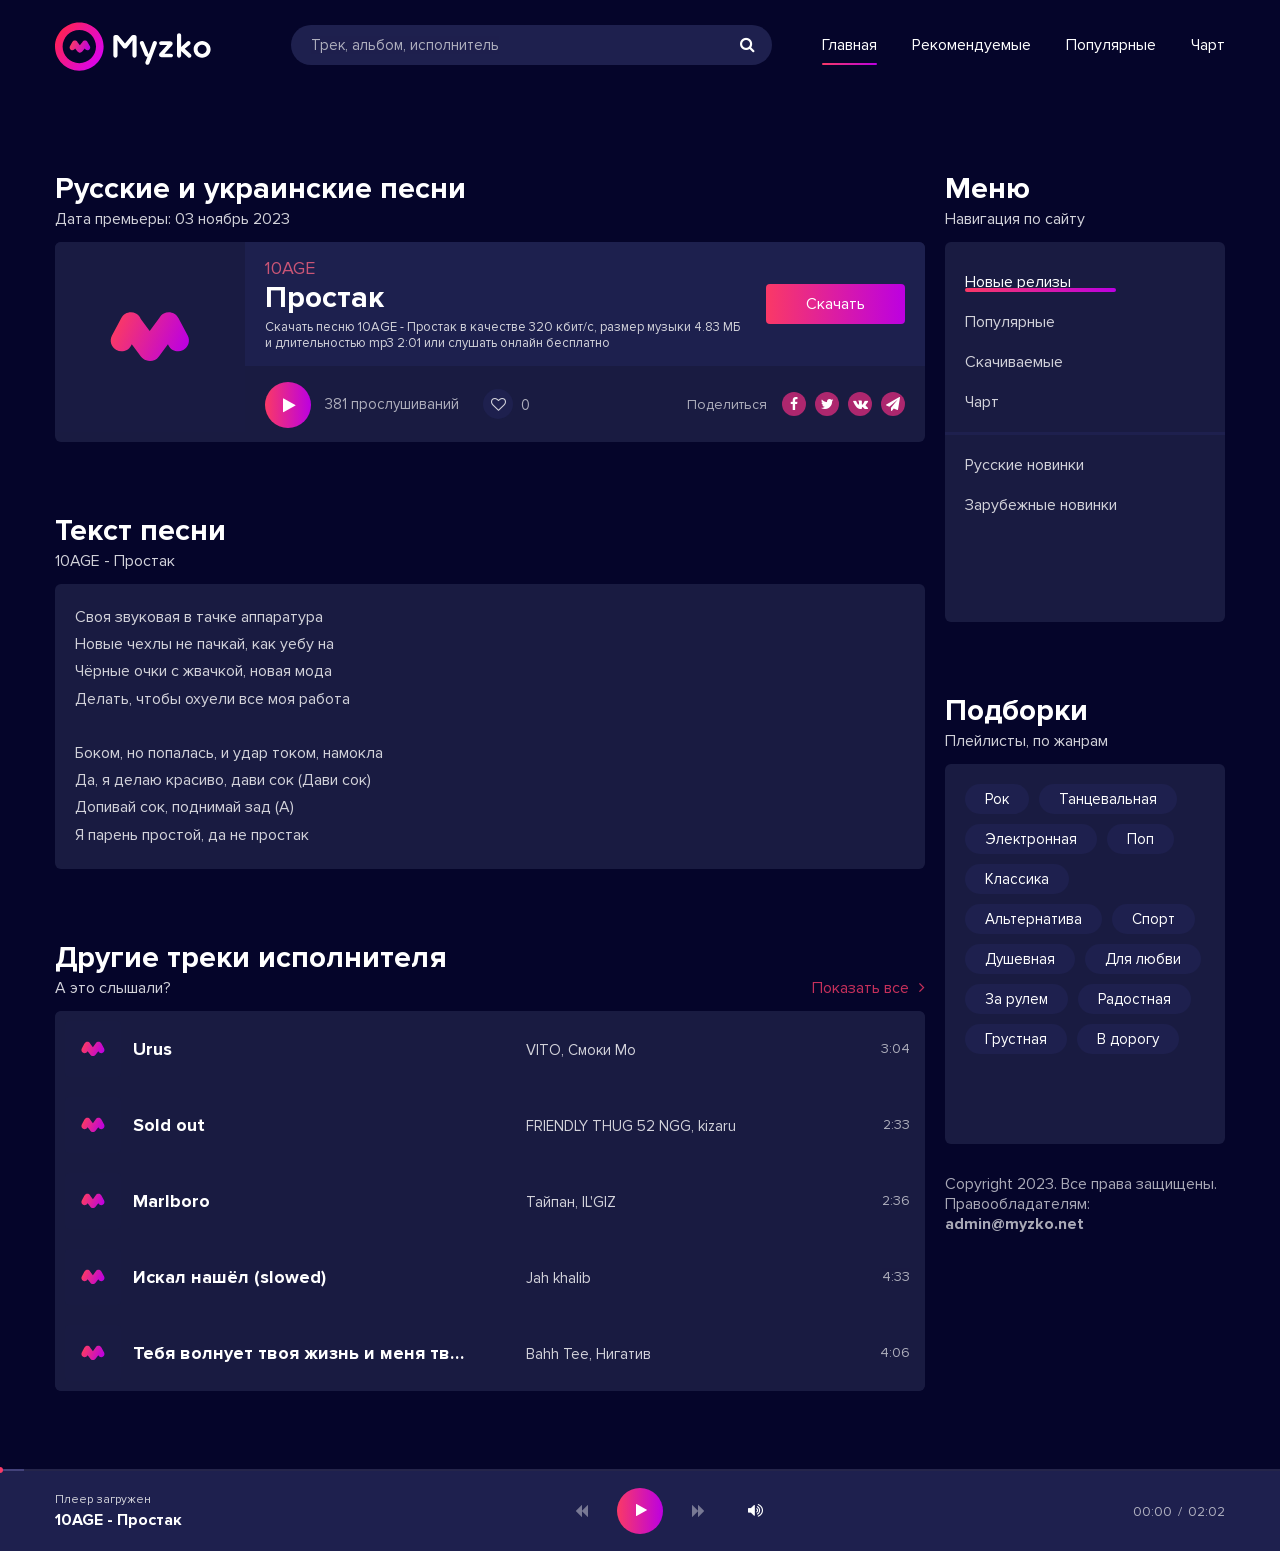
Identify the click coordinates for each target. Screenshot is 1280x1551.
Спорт (1153, 919)
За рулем (1016, 999)
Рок (997, 799)
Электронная (1031, 839)
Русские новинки (1024, 465)
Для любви (1143, 959)
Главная (849, 45)
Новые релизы (1018, 282)
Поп (1140, 839)
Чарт (1208, 45)
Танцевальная (1108, 799)
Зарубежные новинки (1041, 505)
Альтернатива (1033, 919)
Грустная (1016, 1039)
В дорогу (1128, 1039)
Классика (1017, 879)
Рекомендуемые (971, 45)
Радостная (1134, 999)
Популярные (1111, 45)
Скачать (835, 304)
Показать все (868, 988)
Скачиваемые (1014, 362)
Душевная (1020, 959)
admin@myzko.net (1014, 1224)
